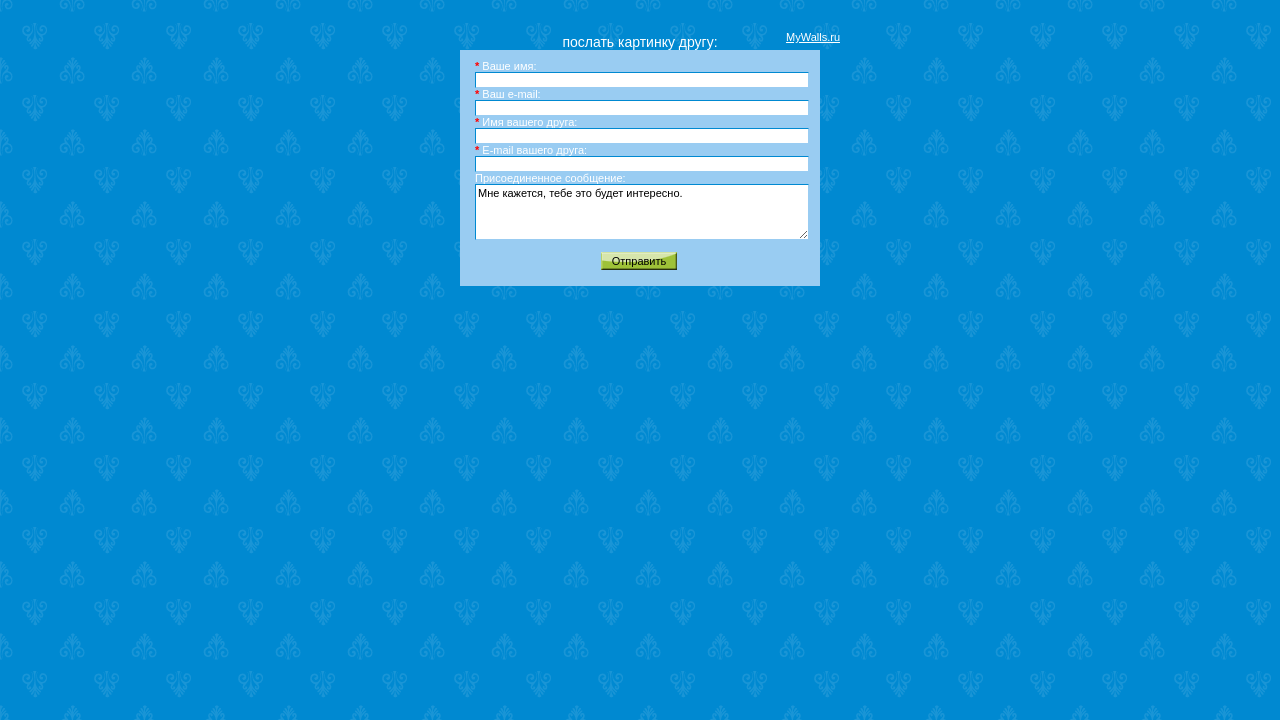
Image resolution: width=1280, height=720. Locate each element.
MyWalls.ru (813, 37)
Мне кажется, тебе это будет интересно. (642, 212)
